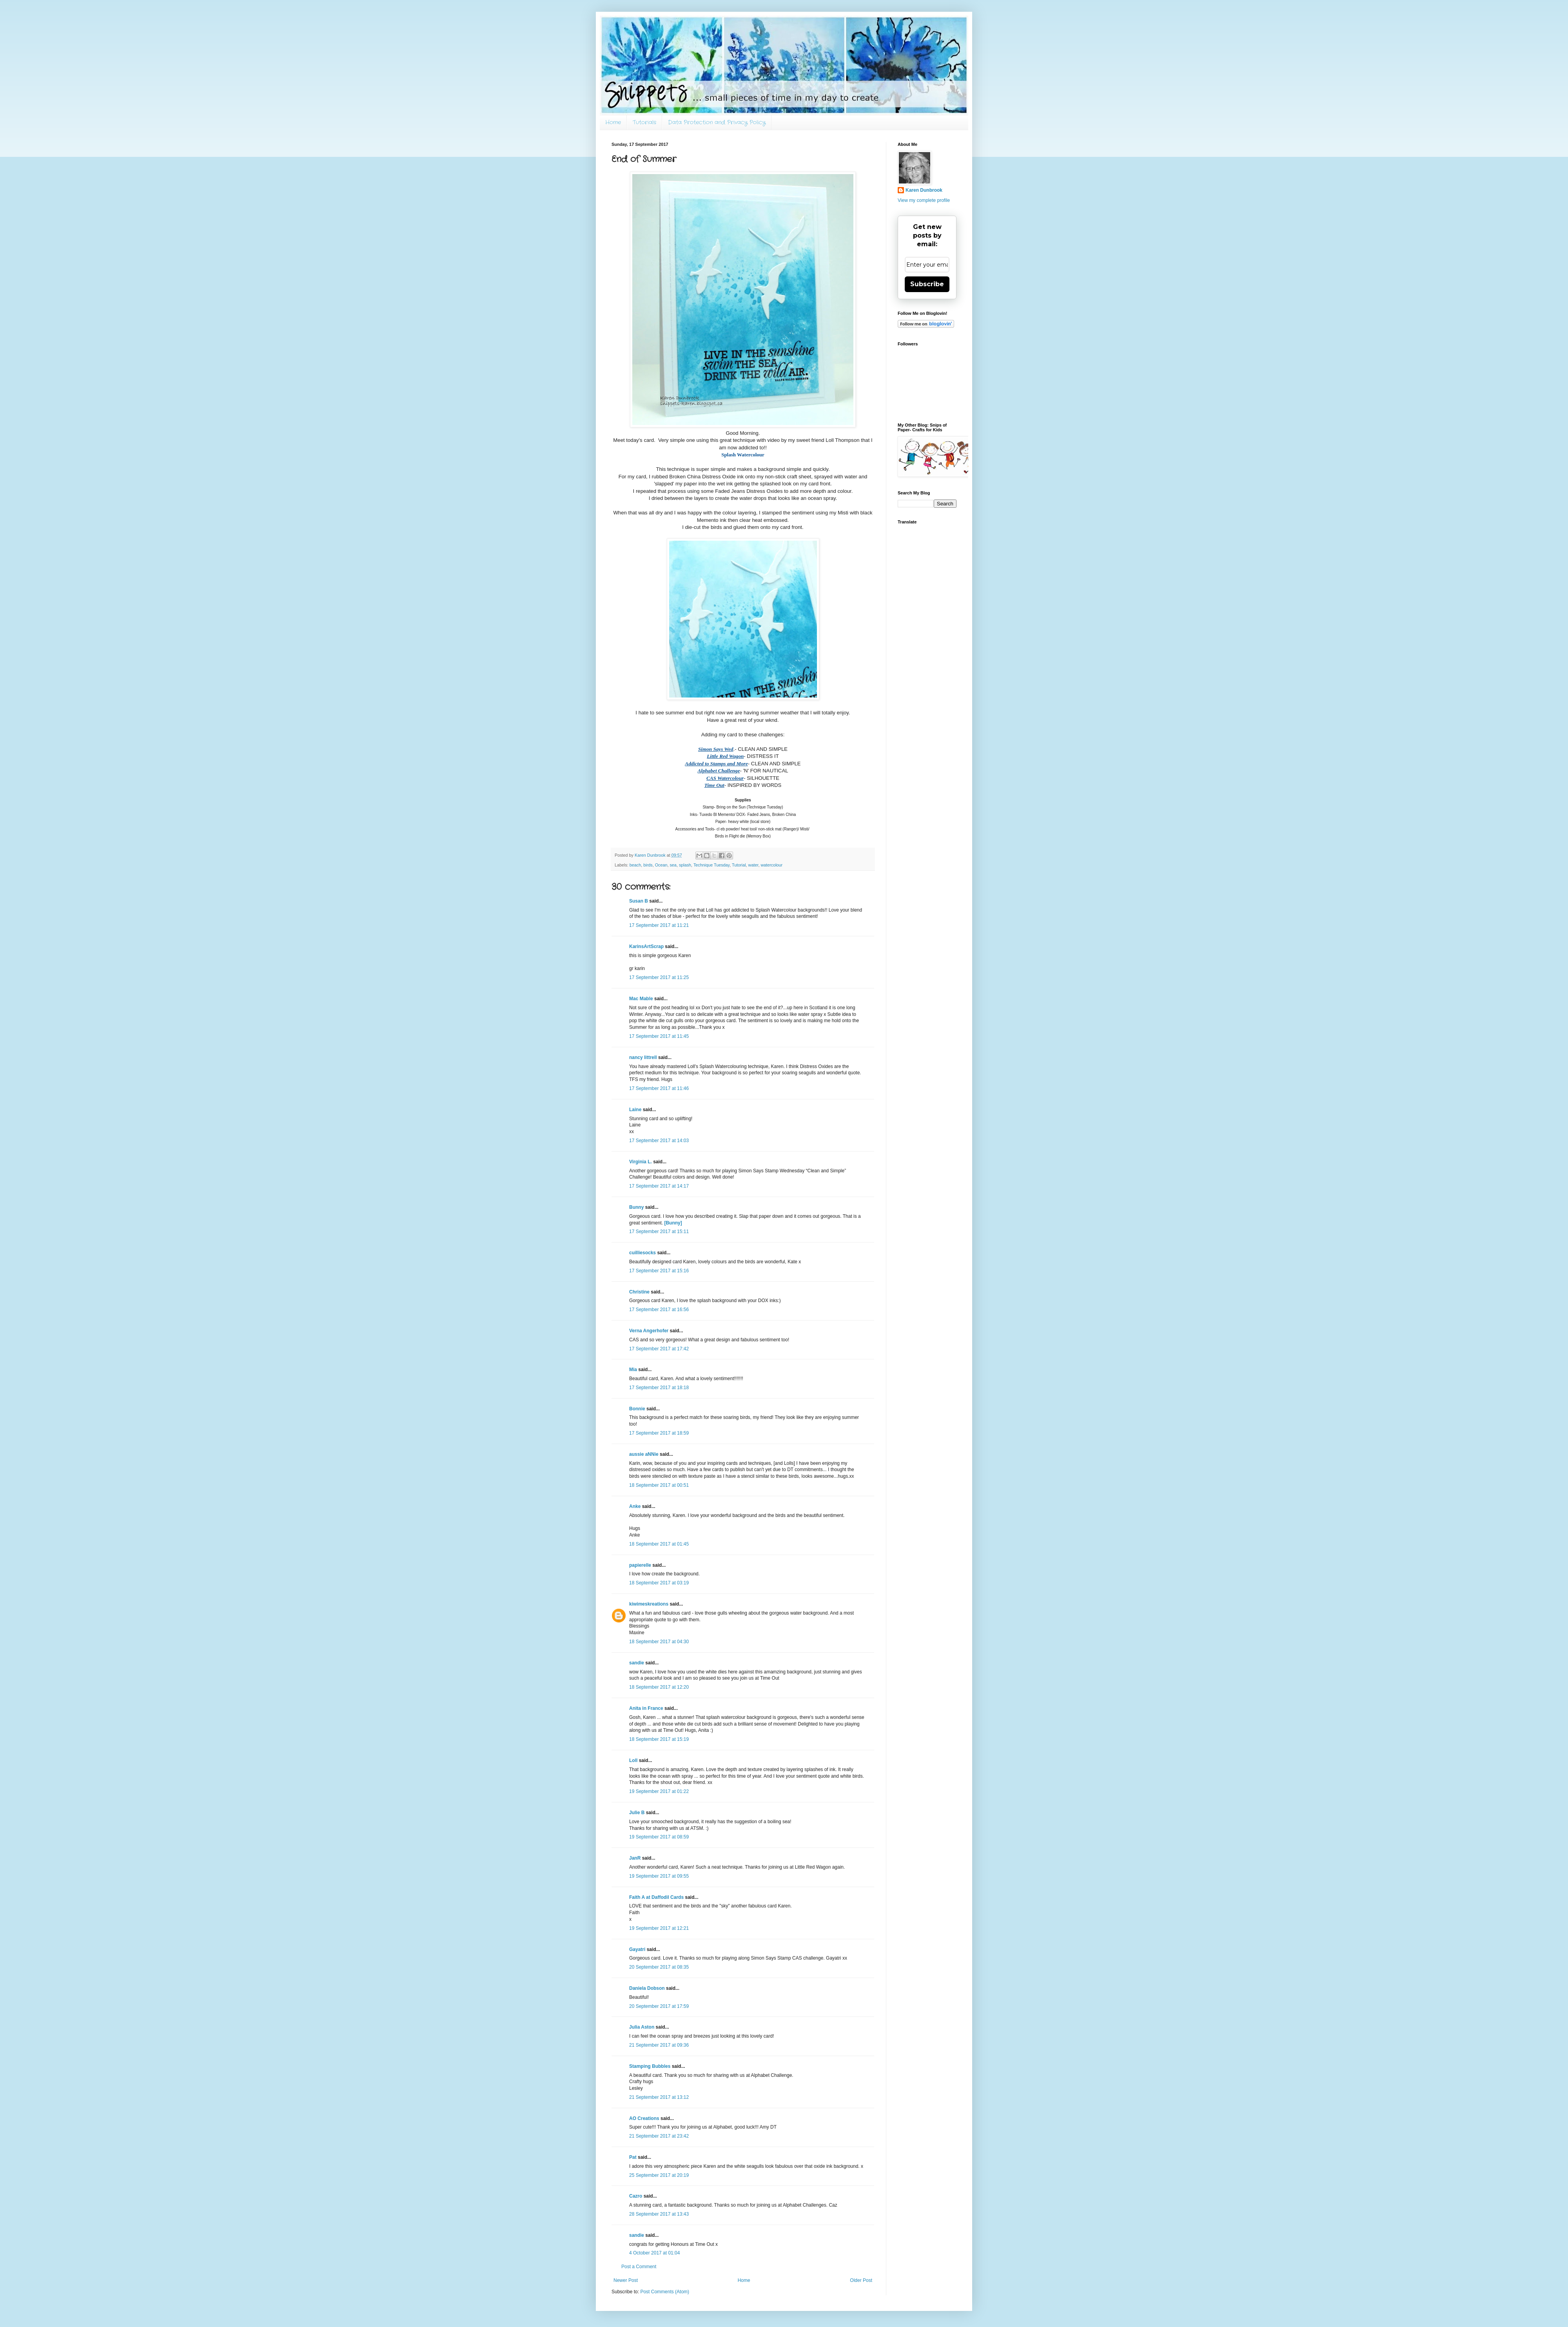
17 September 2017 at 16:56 (659, 1309)
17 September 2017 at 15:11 (659, 1231)
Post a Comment (638, 2266)
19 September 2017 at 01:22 (659, 1791)
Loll (633, 1760)
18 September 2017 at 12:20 (659, 1687)
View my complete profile (924, 200)
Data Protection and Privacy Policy (717, 122)
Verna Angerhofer (648, 1330)
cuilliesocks (642, 1252)
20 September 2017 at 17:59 (659, 2006)
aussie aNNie (644, 1454)
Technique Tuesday (711, 865)
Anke (635, 1506)
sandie (636, 1663)
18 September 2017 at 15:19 (659, 1739)
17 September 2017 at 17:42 (659, 1349)
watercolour (771, 865)
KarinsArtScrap (646, 946)
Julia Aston (641, 2027)
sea (673, 865)
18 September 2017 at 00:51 (659, 1485)
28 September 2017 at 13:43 (659, 2214)
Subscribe (927, 284)
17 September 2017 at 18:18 (659, 1387)
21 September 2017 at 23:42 (659, 2136)
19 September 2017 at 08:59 (659, 1837)
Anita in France (646, 1708)
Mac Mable (641, 998)
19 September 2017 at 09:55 (659, 1876)
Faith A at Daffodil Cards (656, 1897)
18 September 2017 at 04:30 (659, 1641)
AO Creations (644, 2118)
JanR (635, 1858)
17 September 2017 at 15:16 (659, 1270)
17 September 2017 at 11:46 (659, 1088)
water (753, 865)
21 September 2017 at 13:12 (659, 2097)
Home (613, 122)
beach (635, 865)
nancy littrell (643, 1057)
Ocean (661, 865)
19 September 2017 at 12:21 (659, 1928)
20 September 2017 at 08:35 (659, 1967)
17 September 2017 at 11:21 (659, 925)
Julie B (636, 1812)
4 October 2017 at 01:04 (654, 2253)
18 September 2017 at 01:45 (659, 1544)
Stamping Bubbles (649, 2066)
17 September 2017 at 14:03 (659, 1140)
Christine (639, 1292)
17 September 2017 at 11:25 (659, 977)
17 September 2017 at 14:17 (659, 1186)
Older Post (861, 2280)
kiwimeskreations (648, 1604)
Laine (635, 1109)
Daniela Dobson (647, 1988)
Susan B (638, 901)
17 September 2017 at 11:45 (659, 1036)
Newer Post (625, 2280)
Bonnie (637, 1408)
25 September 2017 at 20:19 (659, 2175)
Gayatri (637, 1949)
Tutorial (739, 865)
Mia (633, 1369)
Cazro (635, 2196)
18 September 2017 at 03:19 (659, 1583)
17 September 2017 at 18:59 (659, 1433)
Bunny (636, 1207)
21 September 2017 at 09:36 (659, 2045)
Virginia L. (640, 1161)
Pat (633, 2157)
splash (685, 865)
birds (647, 865)
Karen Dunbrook (924, 190)
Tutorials (644, 122)
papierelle (640, 1565)
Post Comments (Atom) (664, 2291)
